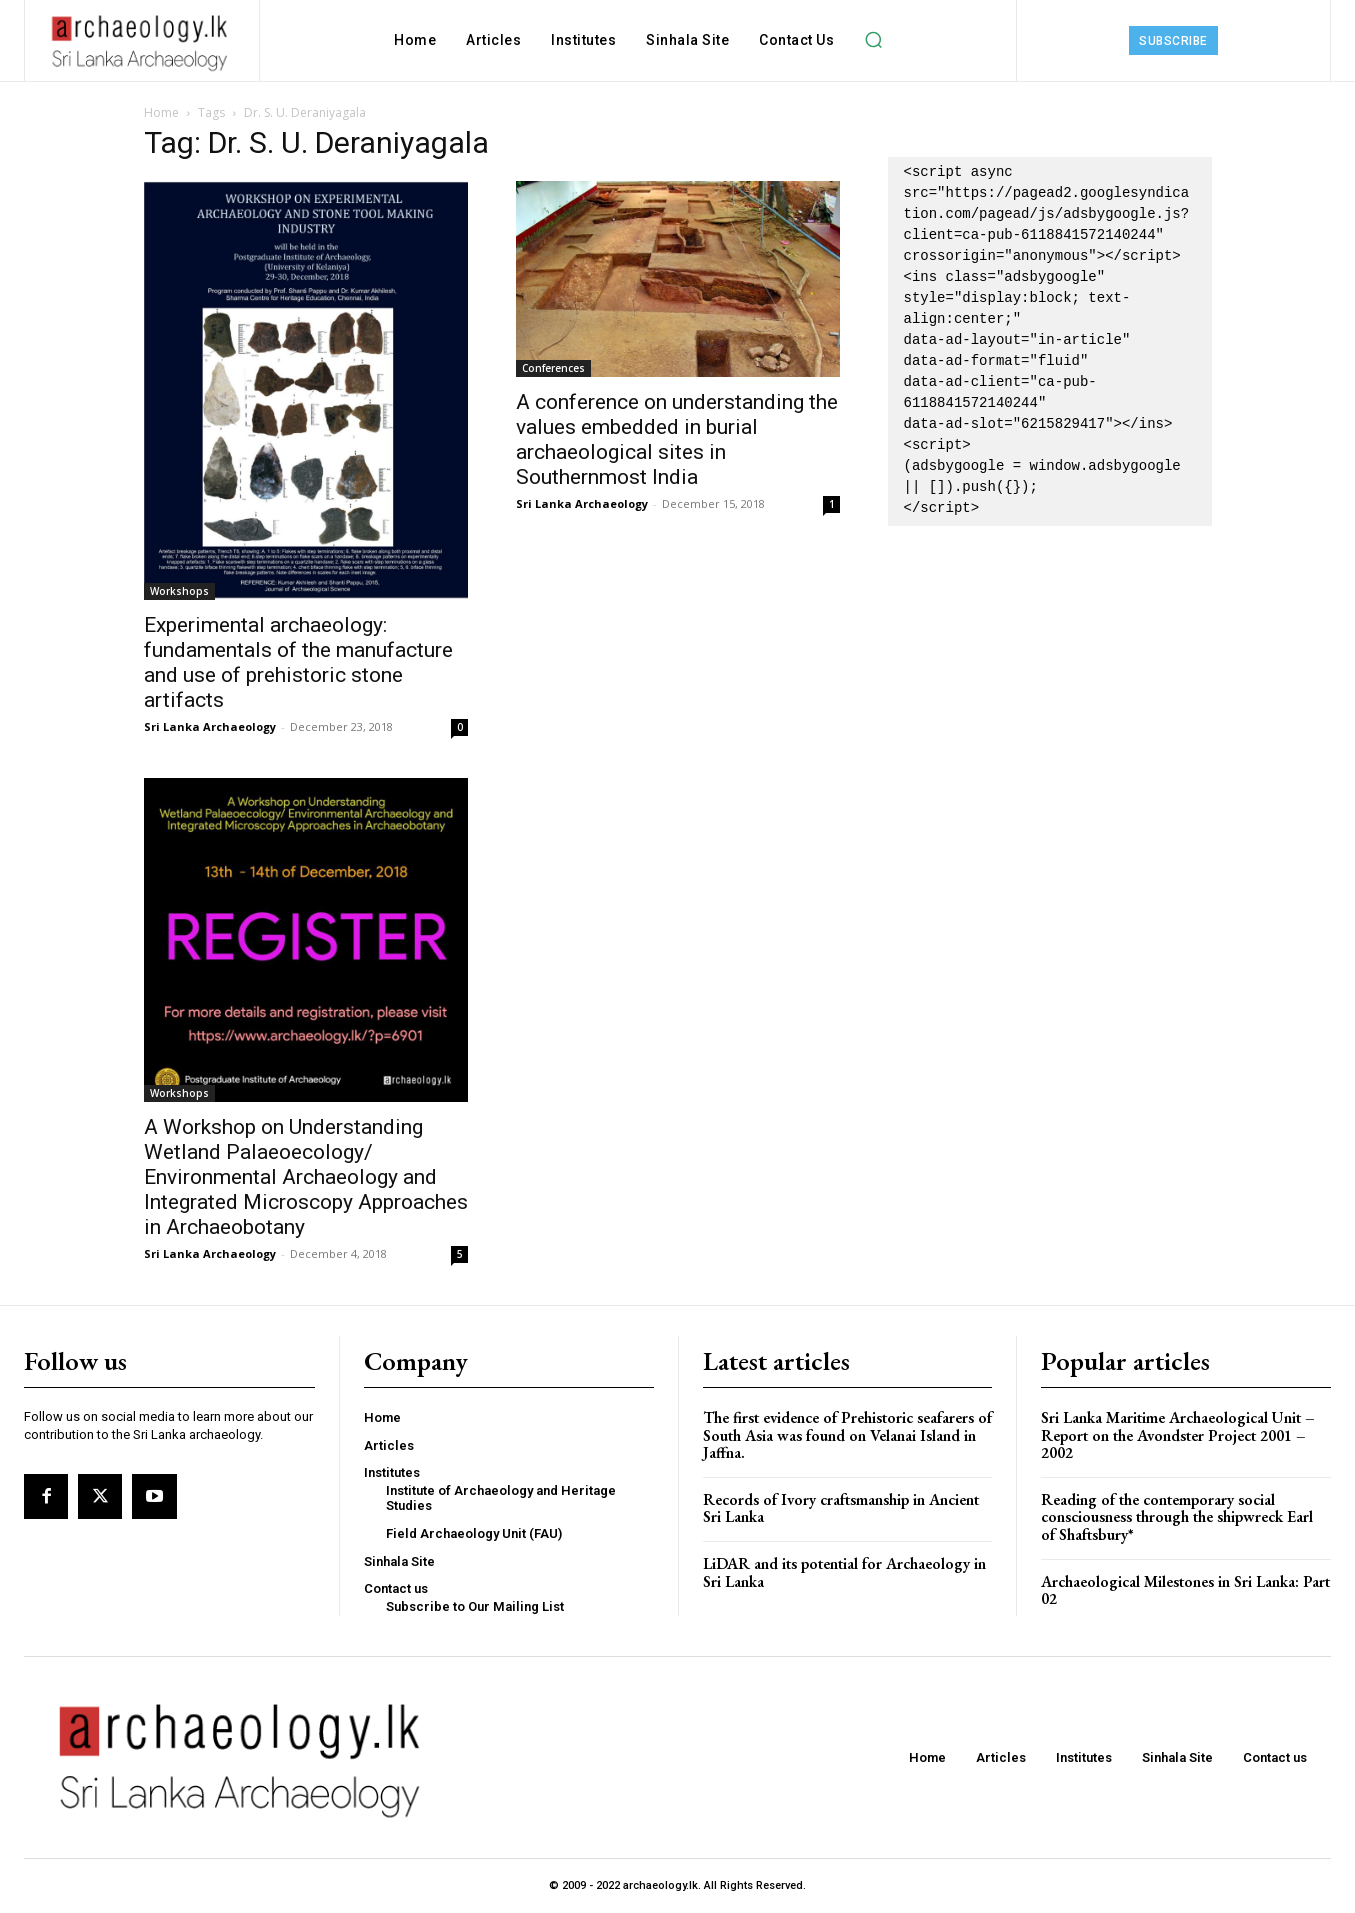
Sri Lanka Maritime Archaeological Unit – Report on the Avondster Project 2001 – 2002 (1178, 1435)
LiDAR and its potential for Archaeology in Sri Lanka (844, 1572)
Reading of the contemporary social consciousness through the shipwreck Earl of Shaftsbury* (1177, 1517)
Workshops (179, 591)
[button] (873, 40)
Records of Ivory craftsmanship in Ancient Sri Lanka (841, 1508)
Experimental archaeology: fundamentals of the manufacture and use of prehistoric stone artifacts (298, 662)
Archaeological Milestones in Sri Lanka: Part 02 (1185, 1590)
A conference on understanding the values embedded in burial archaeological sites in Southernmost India (677, 439)
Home (161, 112)
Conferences (553, 368)
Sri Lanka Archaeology (210, 726)
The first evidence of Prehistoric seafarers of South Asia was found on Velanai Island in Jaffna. (847, 1435)
